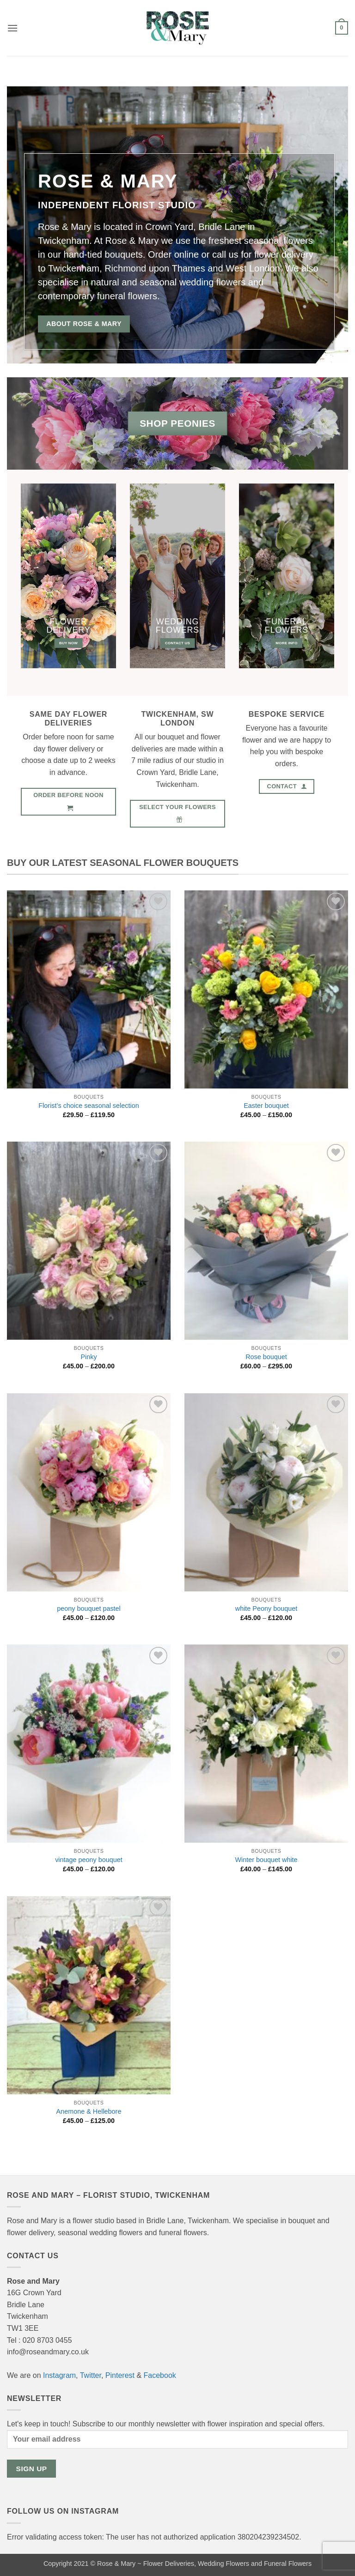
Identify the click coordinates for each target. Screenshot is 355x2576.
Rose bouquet (266, 1357)
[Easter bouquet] (266, 989)
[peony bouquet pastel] (89, 1492)
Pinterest (120, 2375)
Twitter (90, 2375)
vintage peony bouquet (88, 1859)
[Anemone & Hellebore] (89, 1995)
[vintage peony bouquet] (89, 1744)
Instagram (59, 2375)
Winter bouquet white (266, 1859)
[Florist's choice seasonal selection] (89, 989)
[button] (12, 28)
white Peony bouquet (266, 1608)
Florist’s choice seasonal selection (88, 1105)
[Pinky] (89, 1241)
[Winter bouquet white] (266, 1744)
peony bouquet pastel (89, 1608)
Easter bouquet (266, 1105)
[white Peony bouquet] (266, 1492)
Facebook (160, 2375)
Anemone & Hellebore (89, 2111)
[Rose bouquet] (266, 1241)
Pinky (88, 1357)
